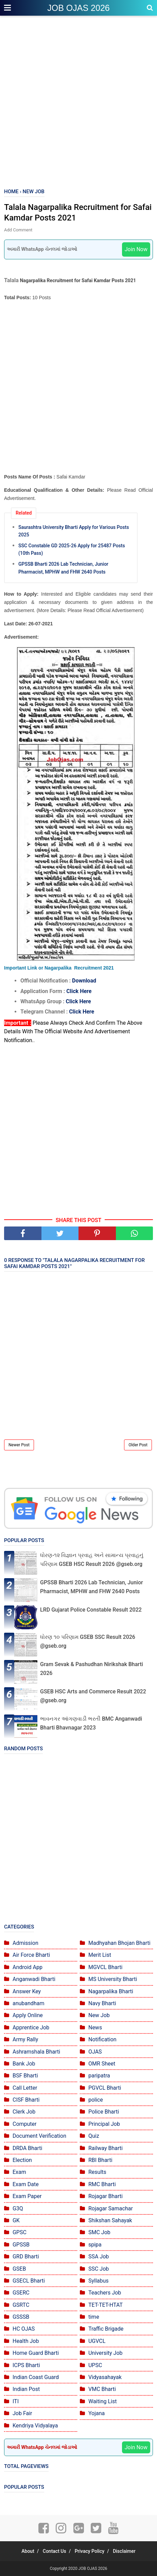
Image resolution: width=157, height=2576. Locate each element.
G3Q (18, 2208)
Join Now (136, 249)
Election (22, 2160)
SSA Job (98, 2256)
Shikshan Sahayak (110, 2220)
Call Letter (25, 2088)
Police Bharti (103, 2111)
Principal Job (104, 2124)
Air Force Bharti (31, 1955)
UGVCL (96, 2341)
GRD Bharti (26, 2256)
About (27, 2551)
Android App (27, 1967)
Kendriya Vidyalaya (35, 2425)
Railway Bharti (105, 2148)
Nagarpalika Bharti (110, 1991)
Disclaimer (124, 2551)
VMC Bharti (102, 2389)
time (93, 2317)
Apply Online (28, 2015)
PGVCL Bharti (104, 2088)
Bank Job (24, 2063)
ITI (16, 2401)
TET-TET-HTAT (105, 2305)
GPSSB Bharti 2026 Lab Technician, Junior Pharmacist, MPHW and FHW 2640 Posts (63, 567)
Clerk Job (24, 2111)
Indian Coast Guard (36, 2377)
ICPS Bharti (26, 2365)
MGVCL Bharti (105, 1967)
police (95, 2100)
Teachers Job (104, 2292)
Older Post (137, 1445)
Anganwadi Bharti (34, 1979)
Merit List (99, 1955)
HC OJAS (24, 2329)
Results (97, 2172)
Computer (25, 2124)
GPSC (20, 2232)
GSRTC (21, 2305)
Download (84, 980)
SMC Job (99, 2232)
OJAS (95, 2051)
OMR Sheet (101, 2063)
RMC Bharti (102, 2184)
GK (16, 2220)
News (95, 2027)
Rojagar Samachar (110, 2208)
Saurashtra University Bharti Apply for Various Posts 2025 (73, 530)
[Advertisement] (78, 102)
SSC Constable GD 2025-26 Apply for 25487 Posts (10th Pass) (71, 549)
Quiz (93, 2136)
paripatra (99, 2075)
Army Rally (25, 2039)
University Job (105, 2353)
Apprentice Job (31, 2027)
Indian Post (26, 2389)
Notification (102, 2039)
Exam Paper (27, 2196)
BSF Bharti (25, 2075)
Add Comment (18, 229)
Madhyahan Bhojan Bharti (119, 1943)
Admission (25, 1943)
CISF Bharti (26, 2100)
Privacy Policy (90, 2551)
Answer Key (27, 1991)
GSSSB (21, 2317)
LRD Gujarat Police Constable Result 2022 (91, 1609)
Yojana (96, 2413)
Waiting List (102, 2401)
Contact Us (54, 2551)
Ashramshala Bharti (36, 2051)
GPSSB (21, 2244)
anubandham (28, 2003)
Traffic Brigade (105, 2329)
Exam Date (26, 2184)
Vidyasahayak (105, 2377)
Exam (19, 2172)
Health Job (26, 2341)
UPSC (95, 2365)
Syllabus (98, 2280)
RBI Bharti (100, 2160)
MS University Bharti (112, 1979)
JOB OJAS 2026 (78, 8)
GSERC (21, 2292)
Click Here (78, 991)
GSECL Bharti (29, 2280)
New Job (99, 2015)
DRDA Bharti (27, 2148)
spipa (95, 2244)
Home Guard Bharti (36, 2353)
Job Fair (22, 2413)
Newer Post (19, 1445)
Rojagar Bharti (105, 2196)
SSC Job (98, 2269)
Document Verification (39, 2136)
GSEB (19, 2269)
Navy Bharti (102, 2003)
